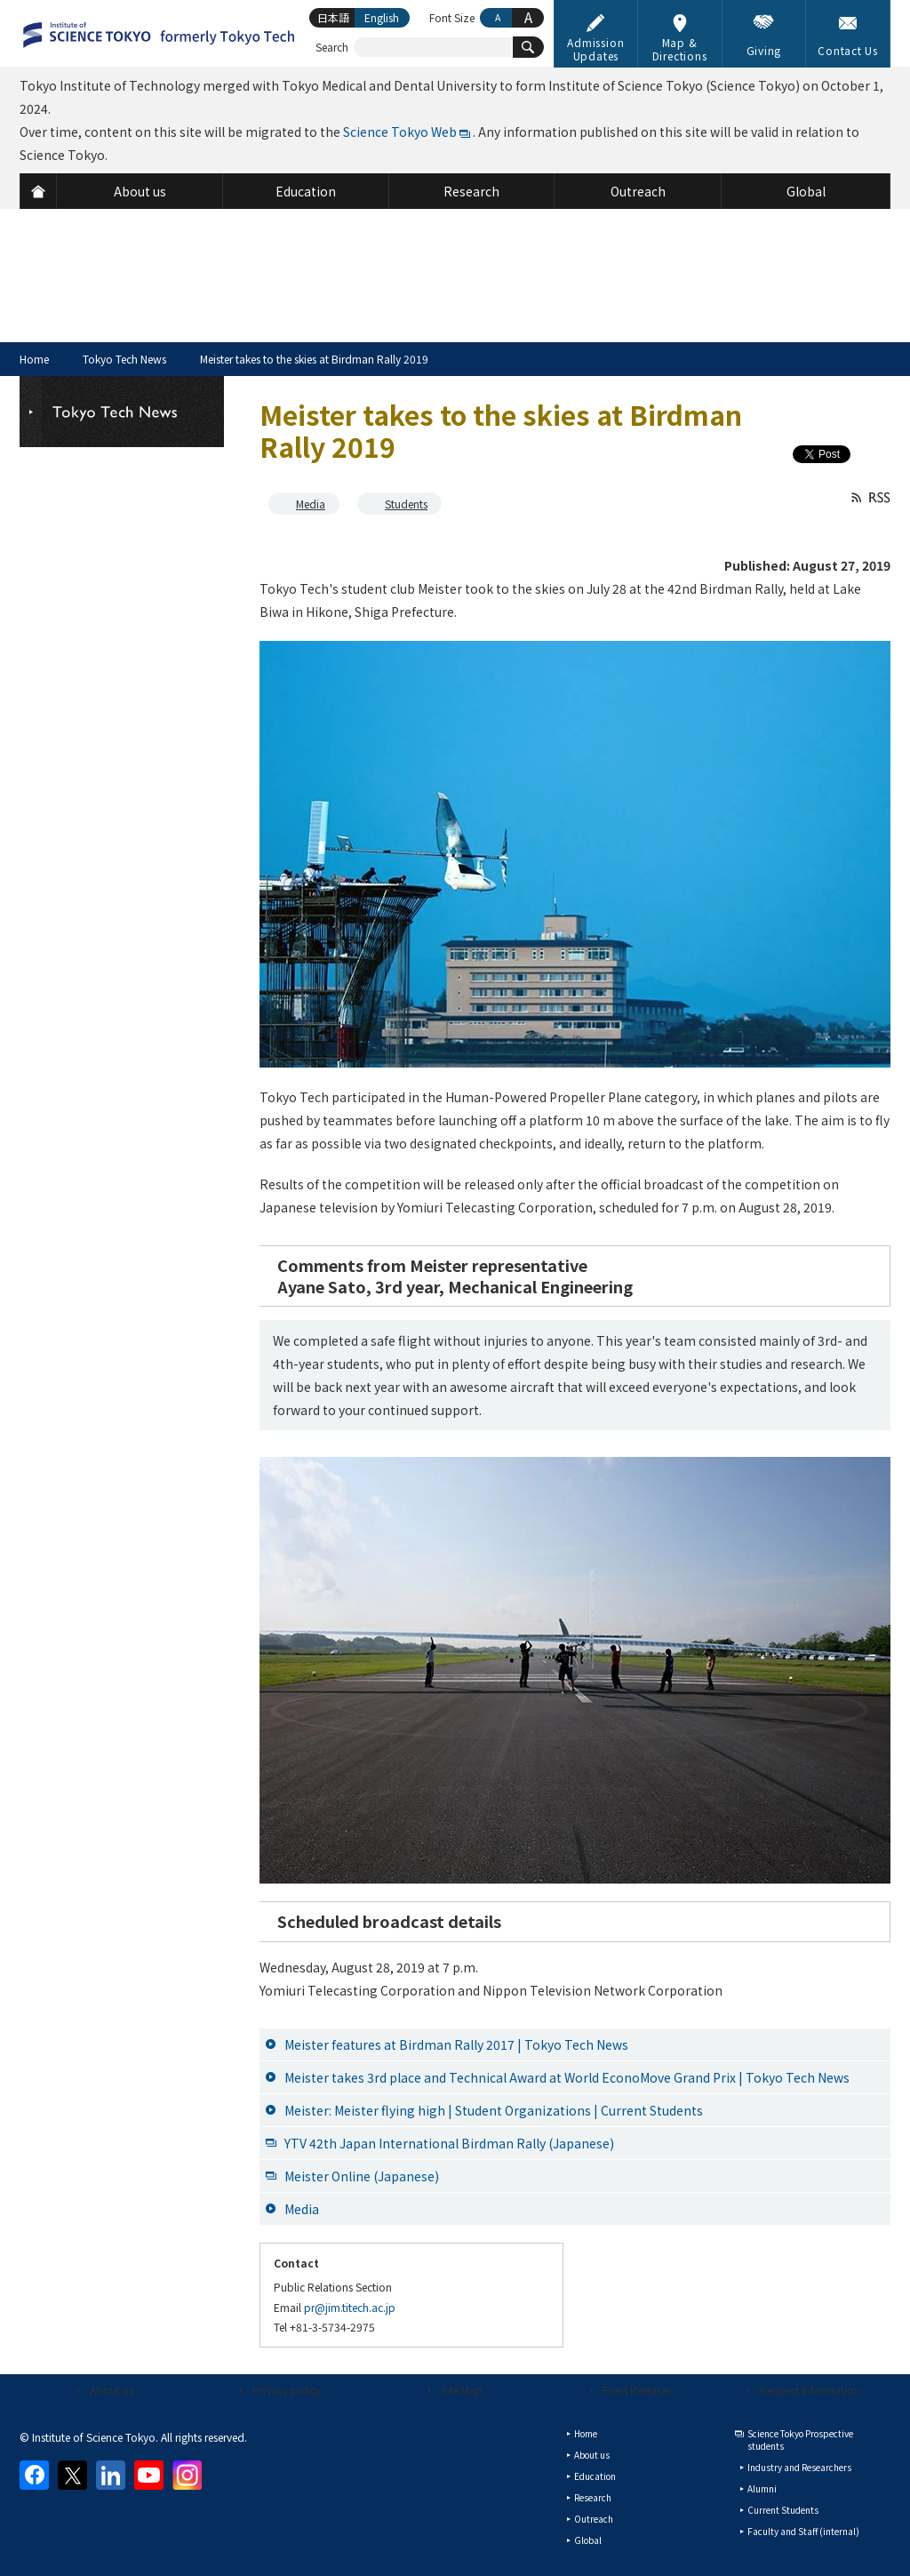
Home (34, 358)
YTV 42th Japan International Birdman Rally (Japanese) (449, 2143)
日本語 (333, 17)
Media (310, 503)
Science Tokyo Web (400, 131)
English (381, 17)
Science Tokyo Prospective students (800, 2439)
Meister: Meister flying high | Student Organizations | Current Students (493, 2110)
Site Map (462, 2389)
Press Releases (637, 2389)
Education (595, 2476)
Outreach (593, 2518)
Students (406, 503)
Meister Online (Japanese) (361, 2176)
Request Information (810, 2389)
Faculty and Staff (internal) (803, 2531)
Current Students (782, 2509)
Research (592, 2497)
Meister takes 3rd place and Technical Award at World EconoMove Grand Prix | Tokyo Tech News (567, 2077)
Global (588, 2540)
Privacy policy (286, 2389)
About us (111, 2389)
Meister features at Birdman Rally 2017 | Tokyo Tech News (456, 2044)
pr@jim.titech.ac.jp (349, 2307)
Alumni (762, 2488)
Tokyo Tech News (124, 358)
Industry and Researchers (799, 2467)
